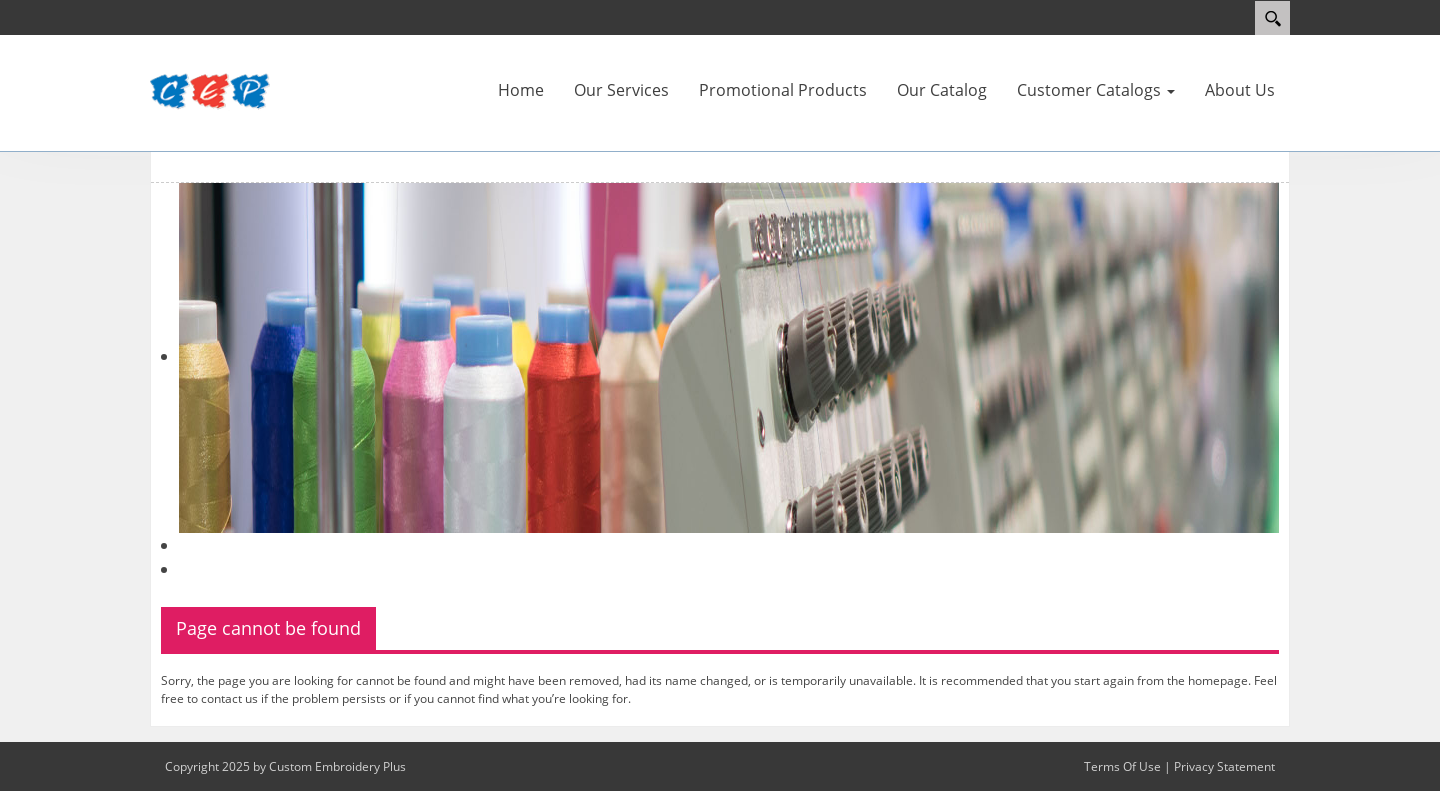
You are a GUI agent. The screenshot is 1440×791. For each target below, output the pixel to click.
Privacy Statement (1224, 766)
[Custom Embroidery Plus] (210, 92)
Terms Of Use (1122, 766)
